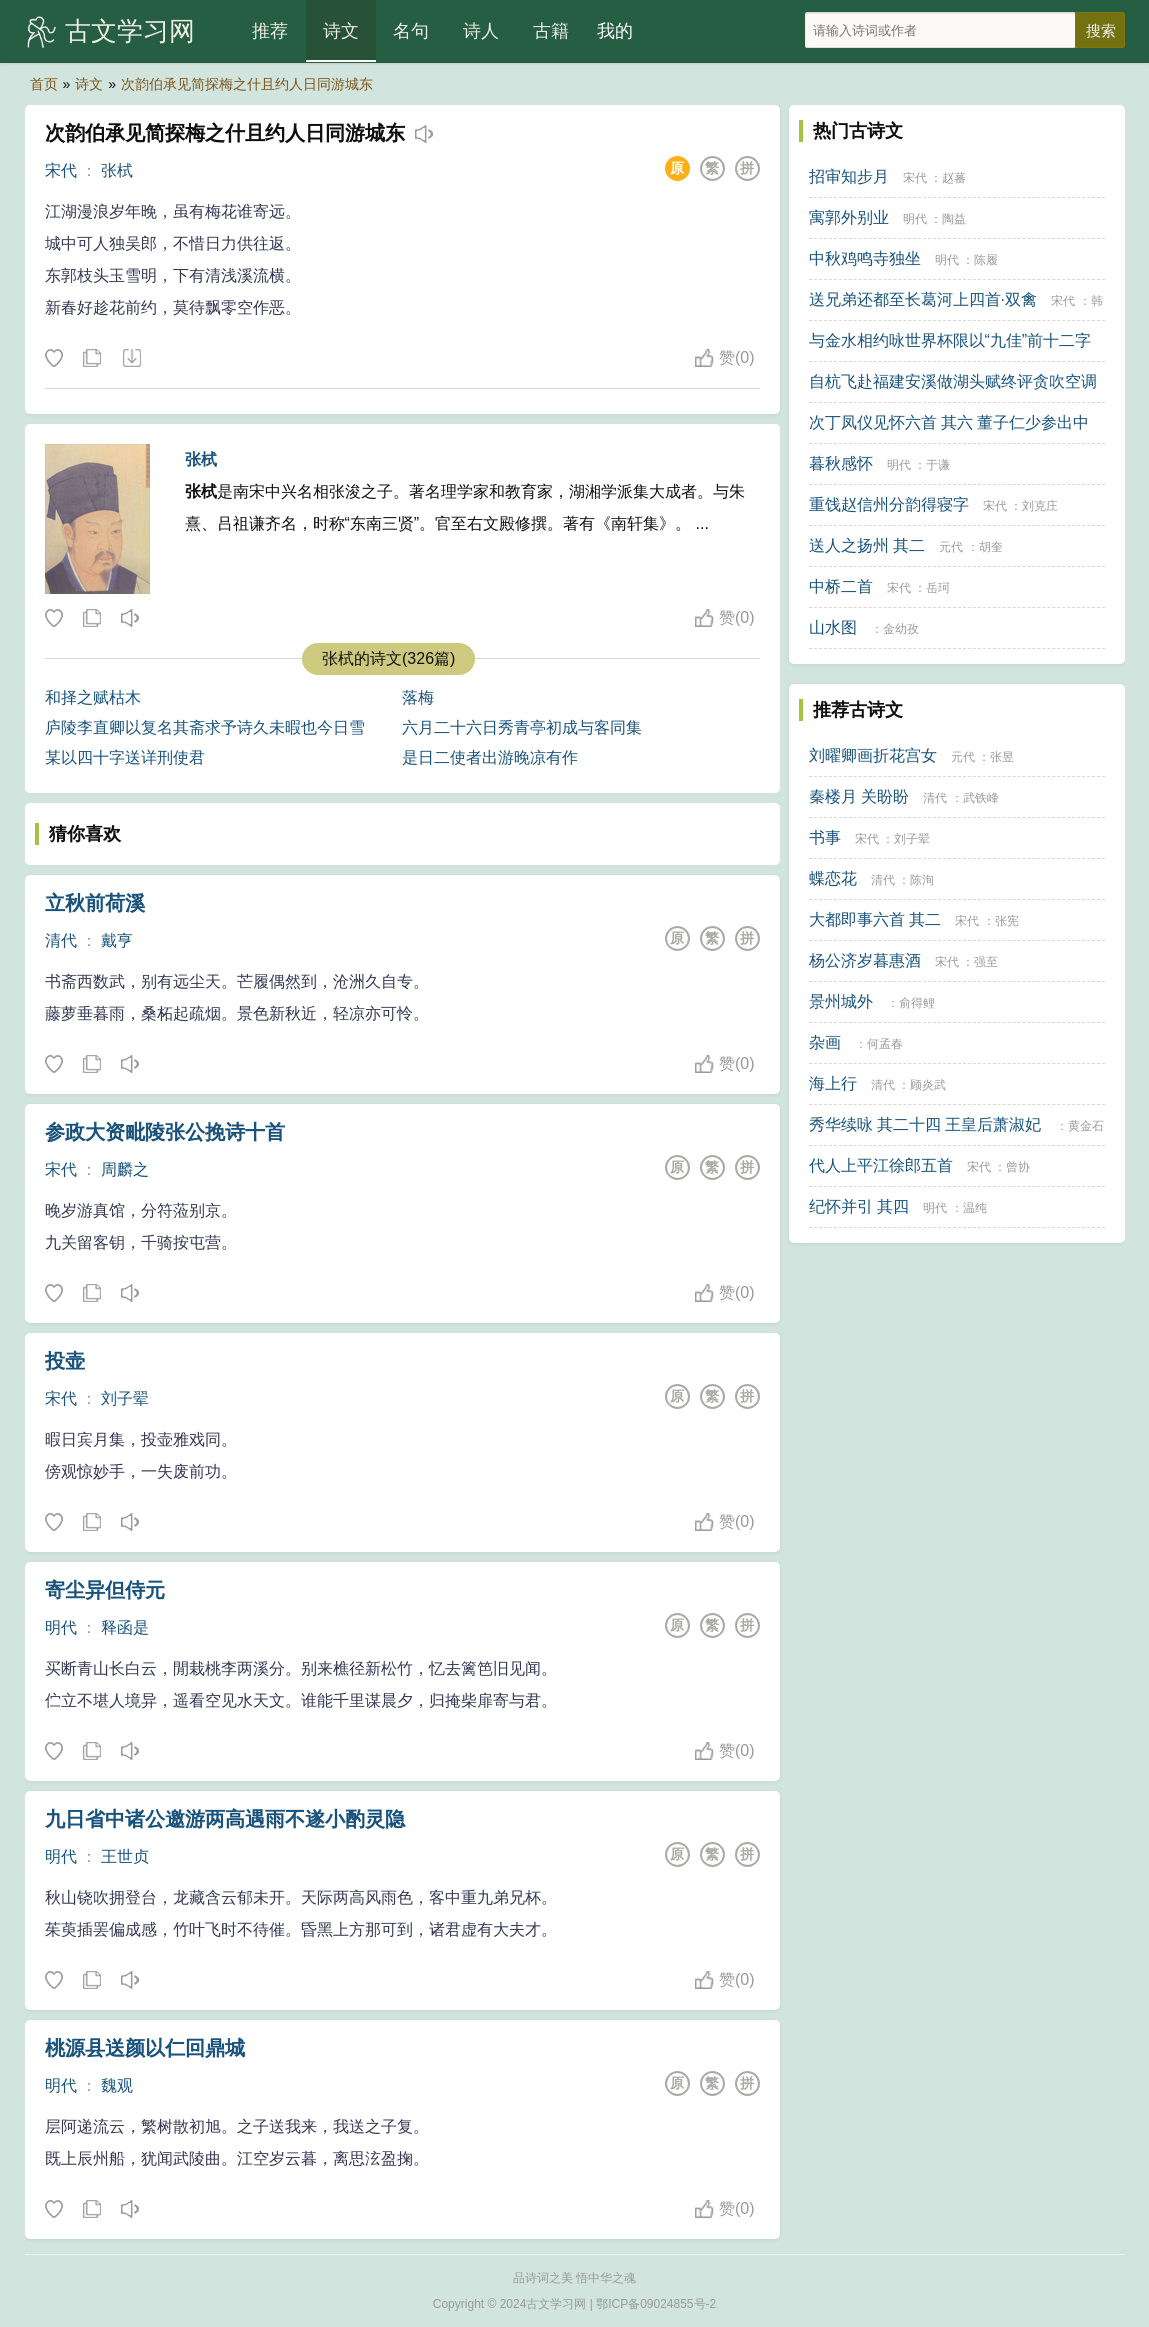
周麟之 (125, 1169)
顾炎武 (928, 1085)
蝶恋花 (833, 878)
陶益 (954, 219)
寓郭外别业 (849, 217)
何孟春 (885, 1044)
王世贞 (125, 1856)
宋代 (61, 170)
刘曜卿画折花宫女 (873, 755)
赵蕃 (954, 178)
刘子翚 (125, 1398)
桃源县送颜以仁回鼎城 (145, 2048)
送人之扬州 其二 (867, 545)
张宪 (1007, 921)
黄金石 (1086, 1126)
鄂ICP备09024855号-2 (656, 2304)
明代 (61, 1627)
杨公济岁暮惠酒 (865, 960)
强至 (986, 962)
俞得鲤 (917, 1003)
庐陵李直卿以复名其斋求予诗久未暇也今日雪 (205, 727)
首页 (44, 84)
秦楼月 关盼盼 (859, 796)
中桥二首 (841, 586)
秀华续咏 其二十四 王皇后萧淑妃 (925, 1124)
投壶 (65, 1361)
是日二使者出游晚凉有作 (490, 757)
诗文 (341, 31)
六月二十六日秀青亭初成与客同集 (522, 727)
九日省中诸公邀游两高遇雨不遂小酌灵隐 (225, 1819)
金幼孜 (901, 629)
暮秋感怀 (841, 463)
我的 (615, 31)
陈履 (986, 260)
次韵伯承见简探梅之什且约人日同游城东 (247, 84)
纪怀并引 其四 (859, 1206)
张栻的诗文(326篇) (388, 658)
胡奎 (991, 547)
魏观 (117, 2085)
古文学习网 (130, 31)
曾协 (1018, 1167)
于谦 (938, 465)
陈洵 (922, 880)
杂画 (825, 1042)
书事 (825, 837)
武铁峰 (981, 798)
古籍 (551, 31)
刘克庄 (1040, 506)
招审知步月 (849, 176)
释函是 (125, 1627)
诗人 (481, 31)
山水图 (833, 627)
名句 (411, 31)
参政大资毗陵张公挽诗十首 (165, 1132)
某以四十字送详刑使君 (125, 757)
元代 (951, 547)
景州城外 (841, 1001)
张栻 (117, 170)
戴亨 (117, 940)
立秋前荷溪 (95, 903)
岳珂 (938, 588)
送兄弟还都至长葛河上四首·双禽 (923, 299)
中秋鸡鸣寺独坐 (865, 258)
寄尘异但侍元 (105, 1590)
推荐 (270, 31)
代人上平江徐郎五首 (881, 1165)
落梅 (418, 697)
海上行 (833, 1083)
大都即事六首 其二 (875, 919)
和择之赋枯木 (93, 697)
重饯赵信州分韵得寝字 (889, 504)
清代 (61, 940)
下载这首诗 (131, 359)
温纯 (975, 1208)
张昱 (1002, 757)
